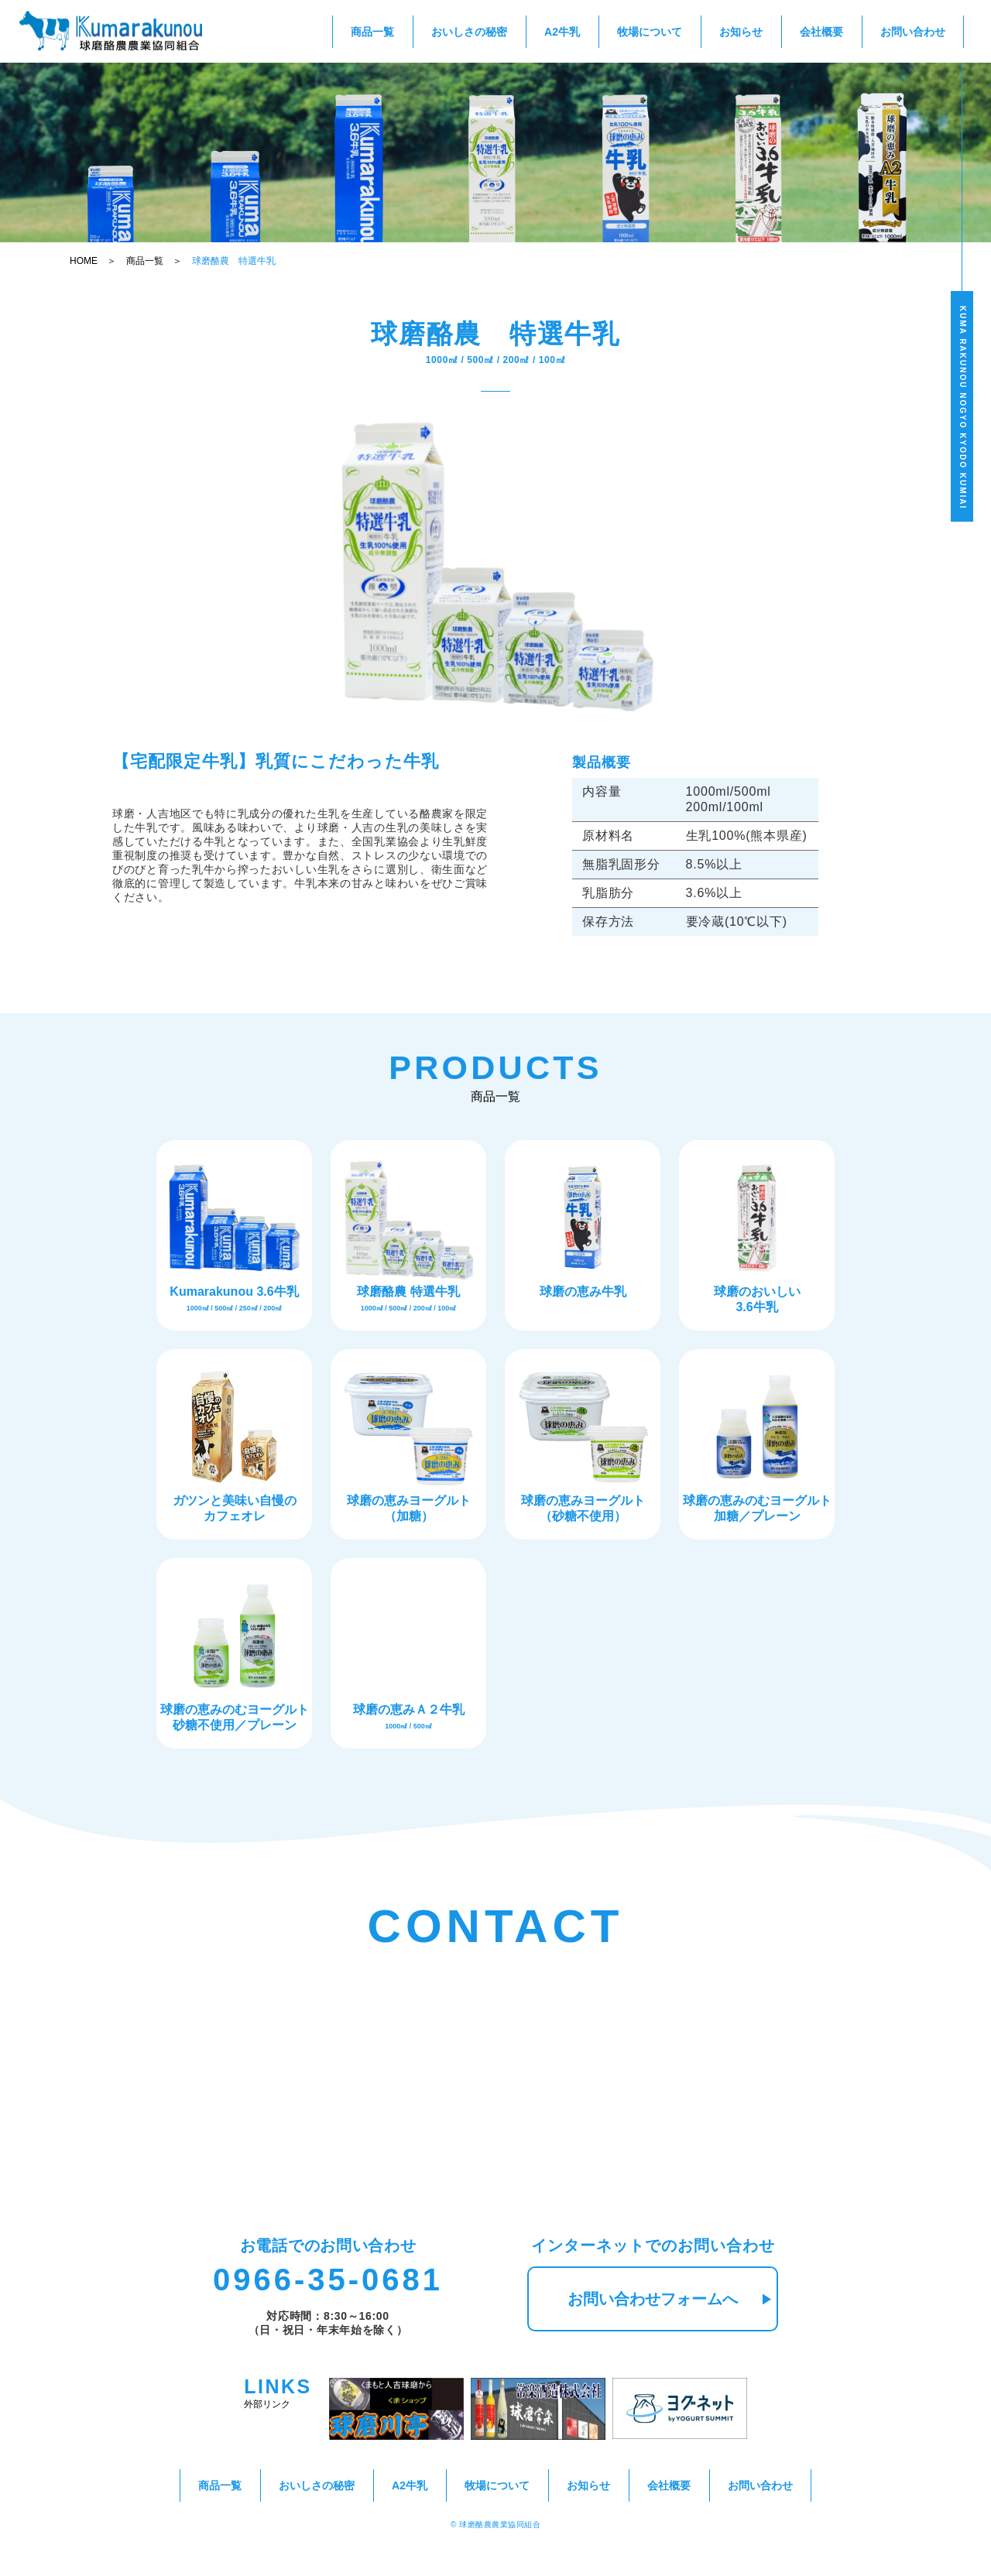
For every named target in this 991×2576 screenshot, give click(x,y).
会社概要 (821, 32)
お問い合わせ (912, 32)
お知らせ (741, 32)
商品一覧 (372, 32)
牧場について (649, 32)
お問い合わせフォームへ (669, 2298)
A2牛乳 (562, 32)
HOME (84, 260)
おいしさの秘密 (469, 32)
